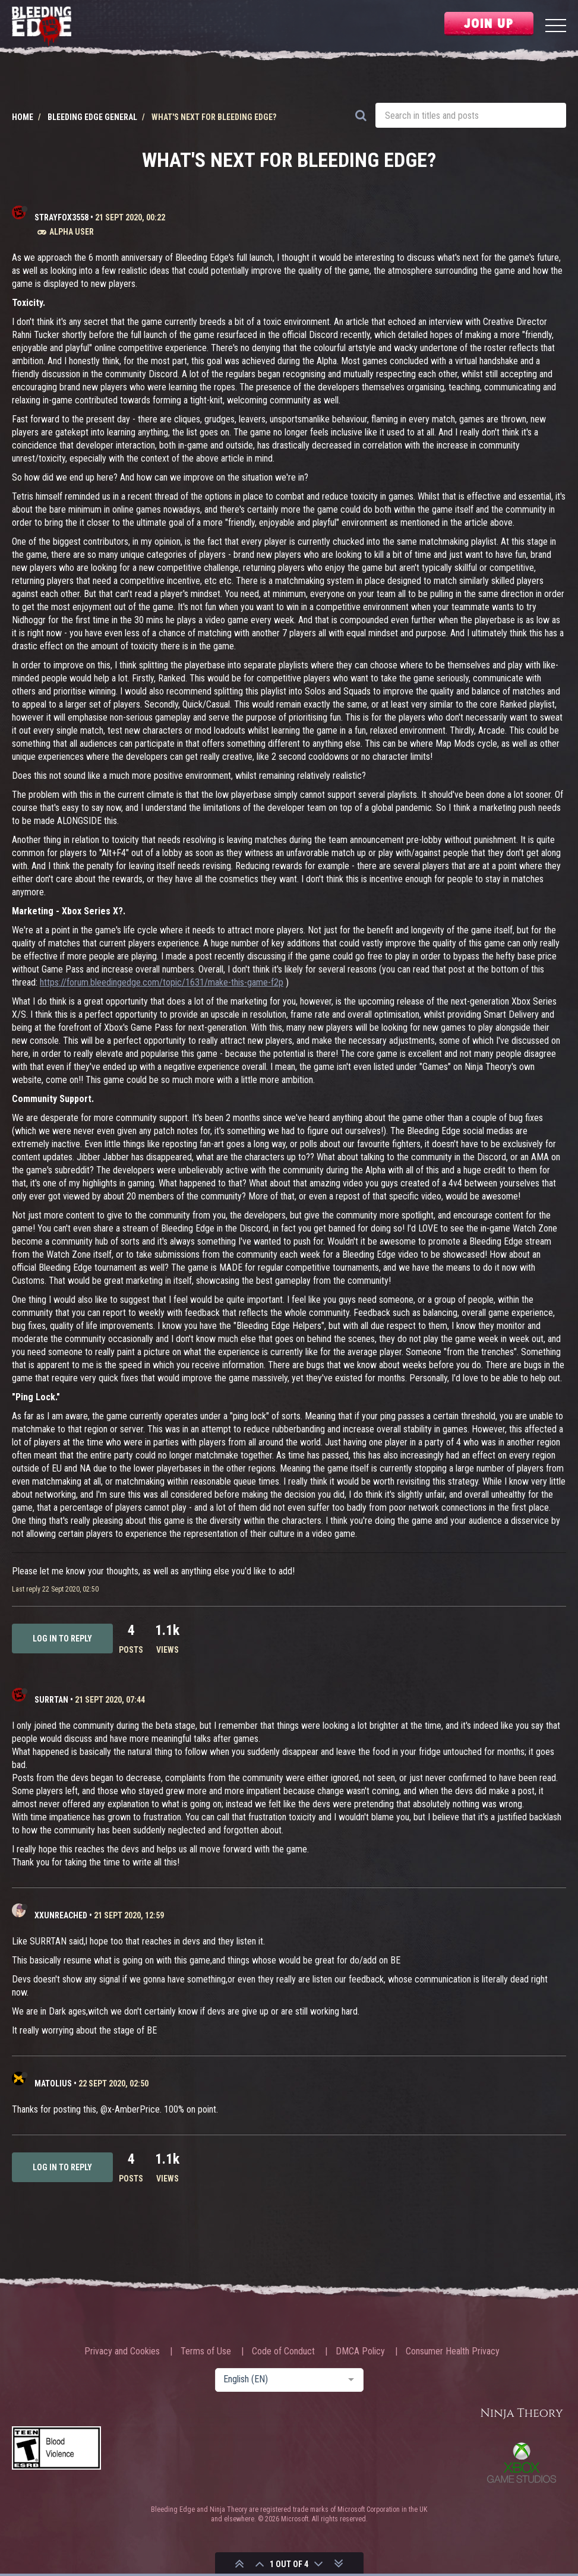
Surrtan (51, 1699)
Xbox (521, 2462)
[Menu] (555, 27)
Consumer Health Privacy (453, 2351)
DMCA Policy (360, 2351)
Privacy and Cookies (122, 2351)
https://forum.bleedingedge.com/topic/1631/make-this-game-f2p (161, 982)
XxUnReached (60, 1915)
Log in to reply (62, 1638)
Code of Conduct (283, 2351)
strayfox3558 (61, 217)
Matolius (53, 2083)
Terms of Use (206, 2351)
